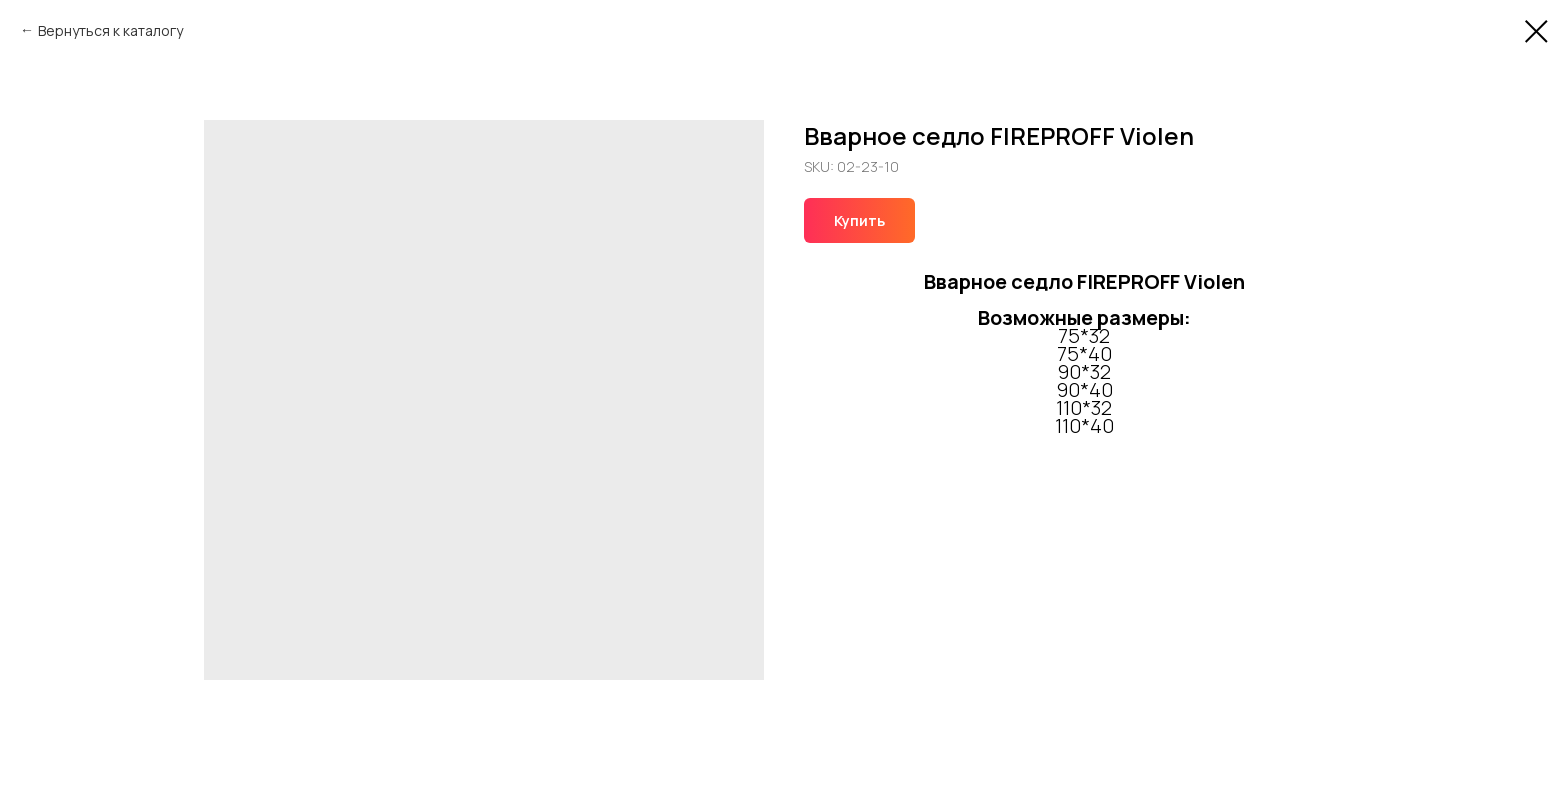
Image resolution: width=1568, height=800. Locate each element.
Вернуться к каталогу (110, 30)
